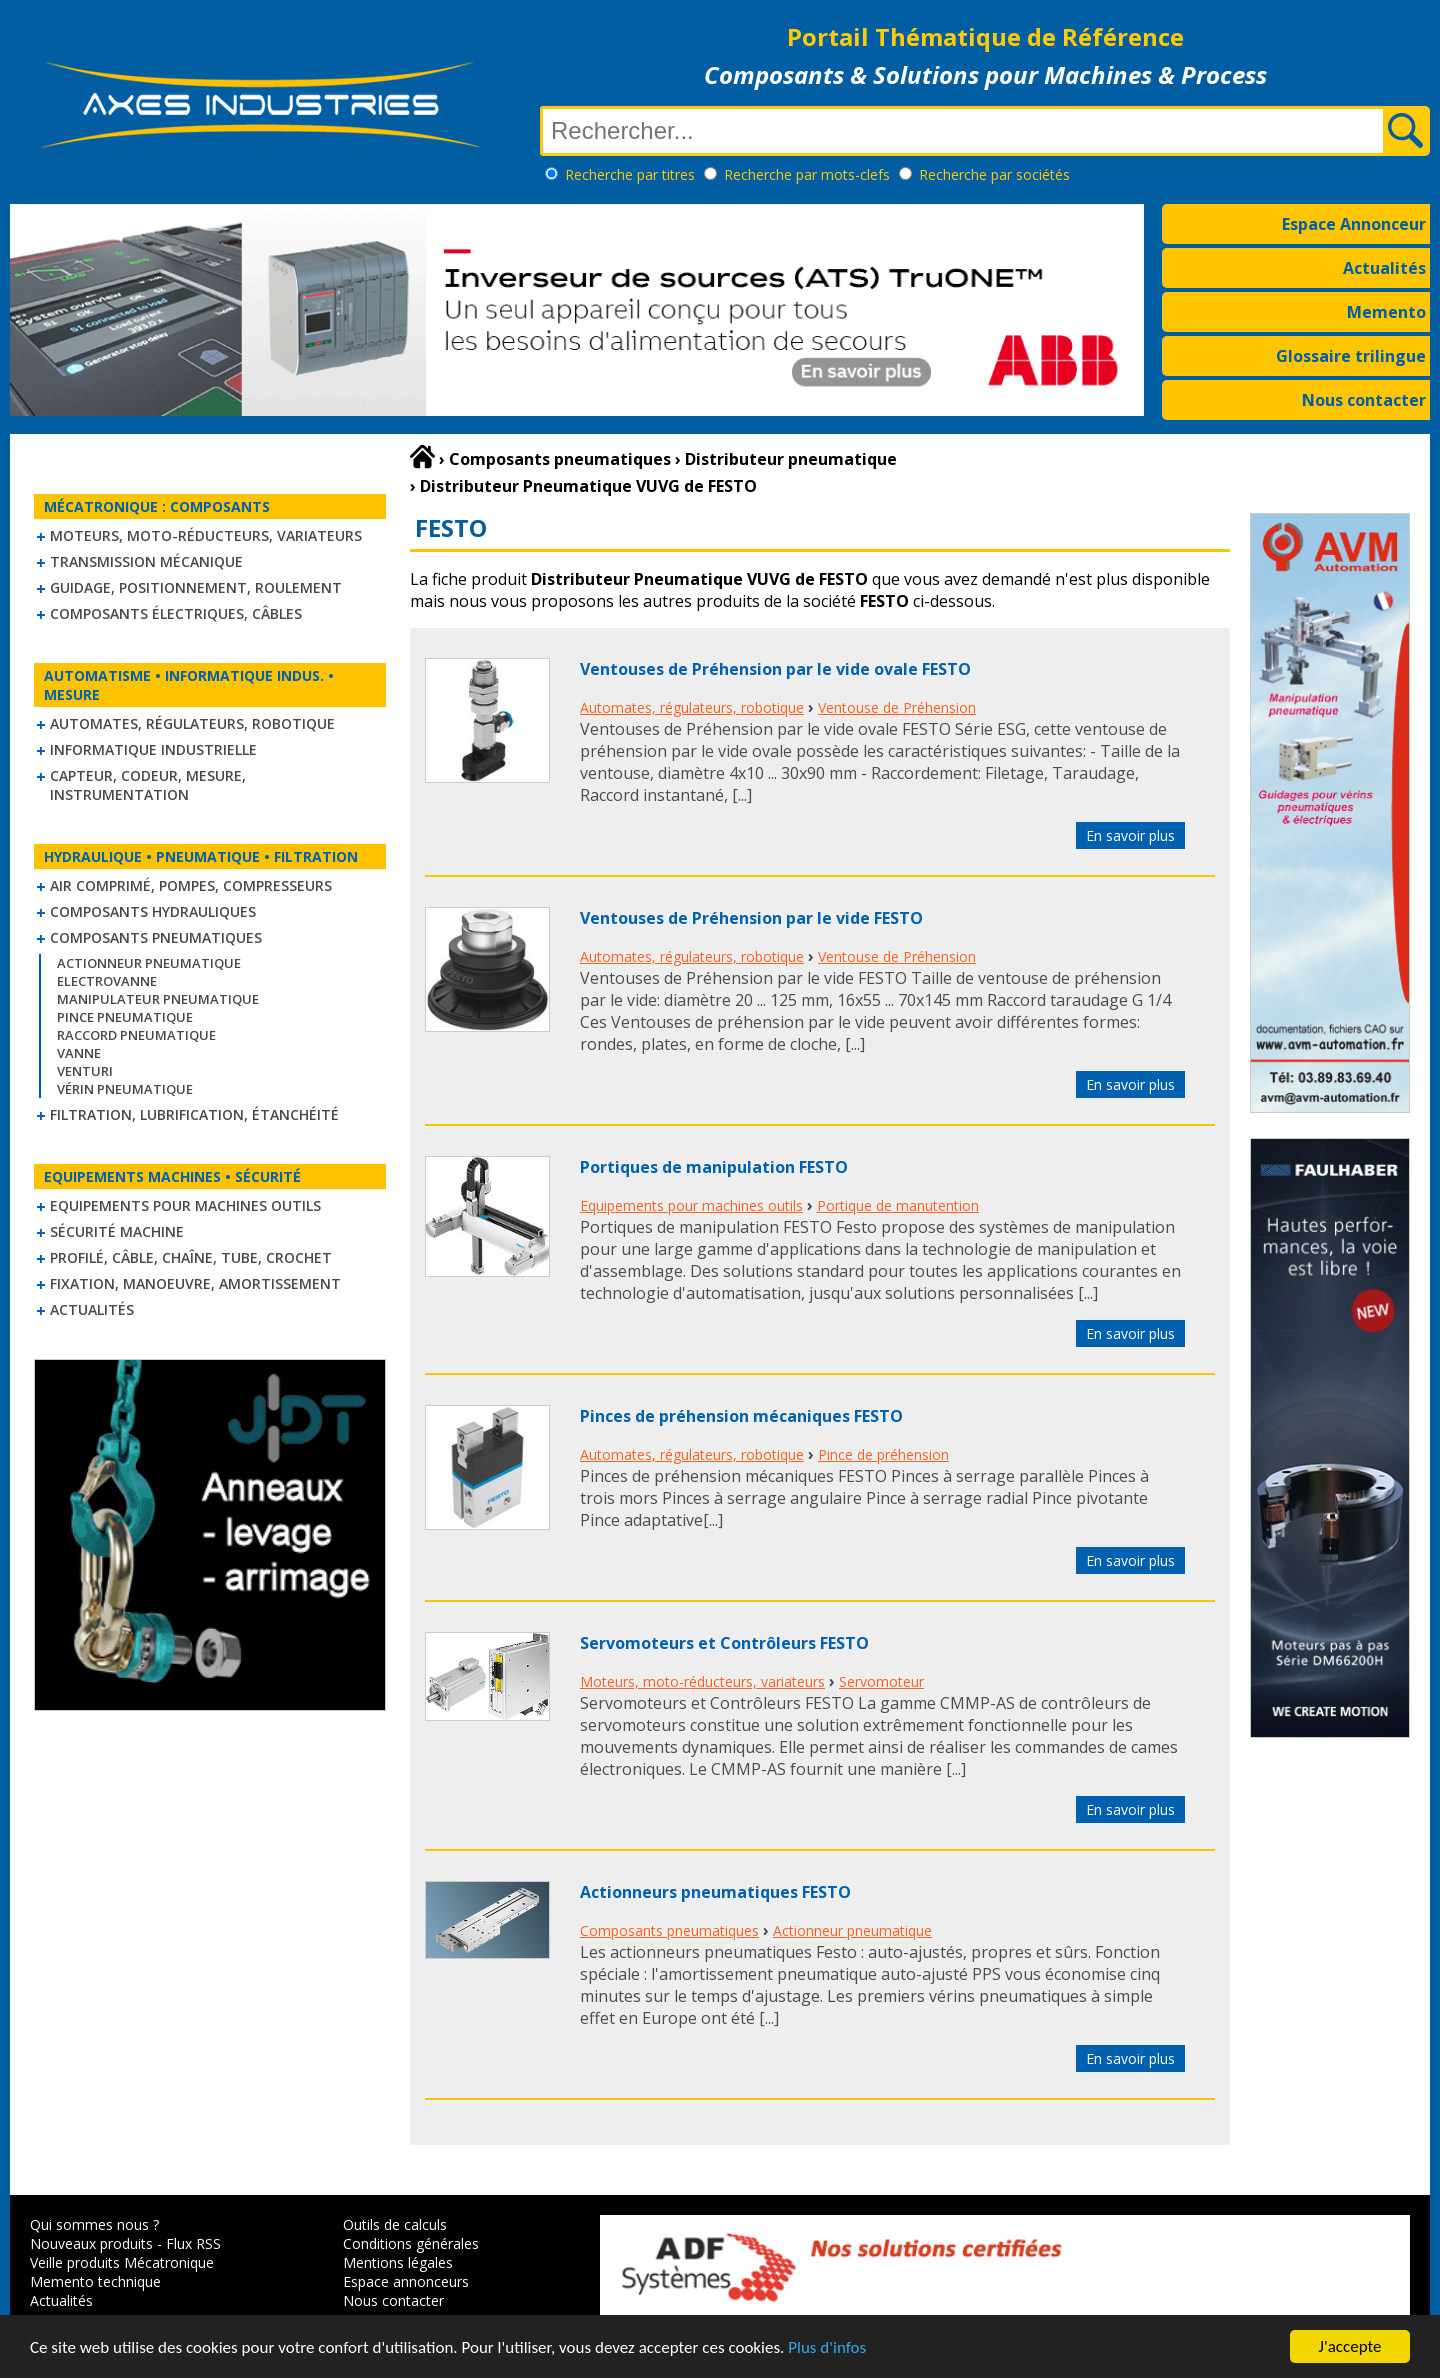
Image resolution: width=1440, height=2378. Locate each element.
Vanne (79, 1053)
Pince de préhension (883, 1454)
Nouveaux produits (91, 2243)
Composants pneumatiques (156, 937)
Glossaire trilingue (1351, 356)
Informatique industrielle (153, 749)
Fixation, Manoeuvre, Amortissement (195, 1283)
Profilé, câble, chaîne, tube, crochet (191, 1257)
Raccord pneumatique (136, 1035)
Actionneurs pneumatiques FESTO (715, 1892)
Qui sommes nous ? (94, 2224)
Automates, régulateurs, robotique (192, 723)
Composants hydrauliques (153, 911)
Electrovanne (107, 981)
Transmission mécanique (146, 561)
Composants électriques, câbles (176, 613)
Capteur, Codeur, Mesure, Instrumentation (148, 785)
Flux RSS (193, 2243)
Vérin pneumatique (125, 1089)
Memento (1386, 312)
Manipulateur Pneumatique (158, 999)
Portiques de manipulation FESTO (714, 1167)
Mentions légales (398, 2262)
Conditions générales (411, 2243)
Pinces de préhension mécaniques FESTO (741, 1416)
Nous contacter (1364, 400)
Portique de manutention (898, 1205)
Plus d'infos (827, 2348)
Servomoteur (881, 1681)
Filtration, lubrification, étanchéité (194, 1114)
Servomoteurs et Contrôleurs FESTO (724, 1643)
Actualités (1384, 268)
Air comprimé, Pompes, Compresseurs (191, 885)
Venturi (85, 1071)
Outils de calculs (395, 2224)
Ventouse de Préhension (897, 707)
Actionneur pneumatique (149, 963)
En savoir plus (1130, 835)
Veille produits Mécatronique (122, 2262)
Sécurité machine (117, 1231)
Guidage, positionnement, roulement (196, 587)
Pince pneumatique (125, 1017)
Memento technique (95, 2281)
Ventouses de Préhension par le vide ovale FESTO (775, 669)
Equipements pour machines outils (185, 1205)
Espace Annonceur (1354, 224)
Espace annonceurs (406, 2281)
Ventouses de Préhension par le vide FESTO (751, 918)
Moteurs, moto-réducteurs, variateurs (206, 535)
